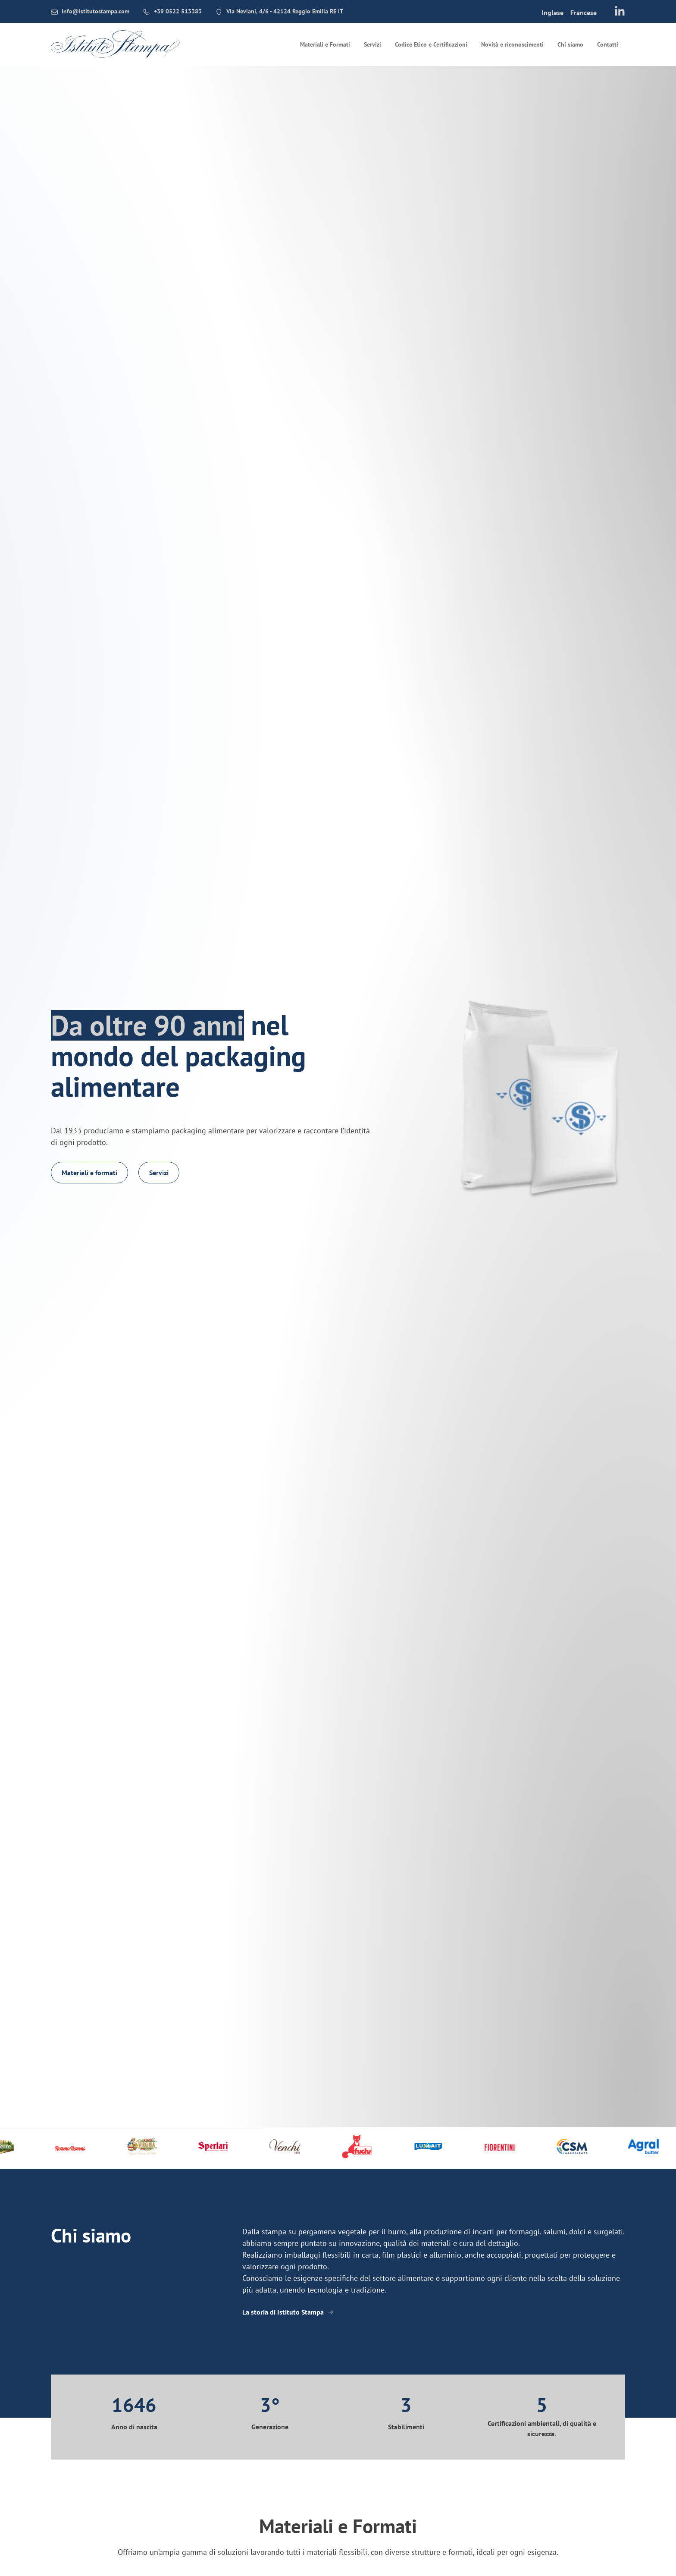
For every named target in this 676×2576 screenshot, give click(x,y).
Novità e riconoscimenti (512, 44)
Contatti (607, 44)
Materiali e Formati (325, 44)
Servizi (372, 44)
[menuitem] (552, 12)
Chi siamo (570, 44)
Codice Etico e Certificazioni (431, 44)
